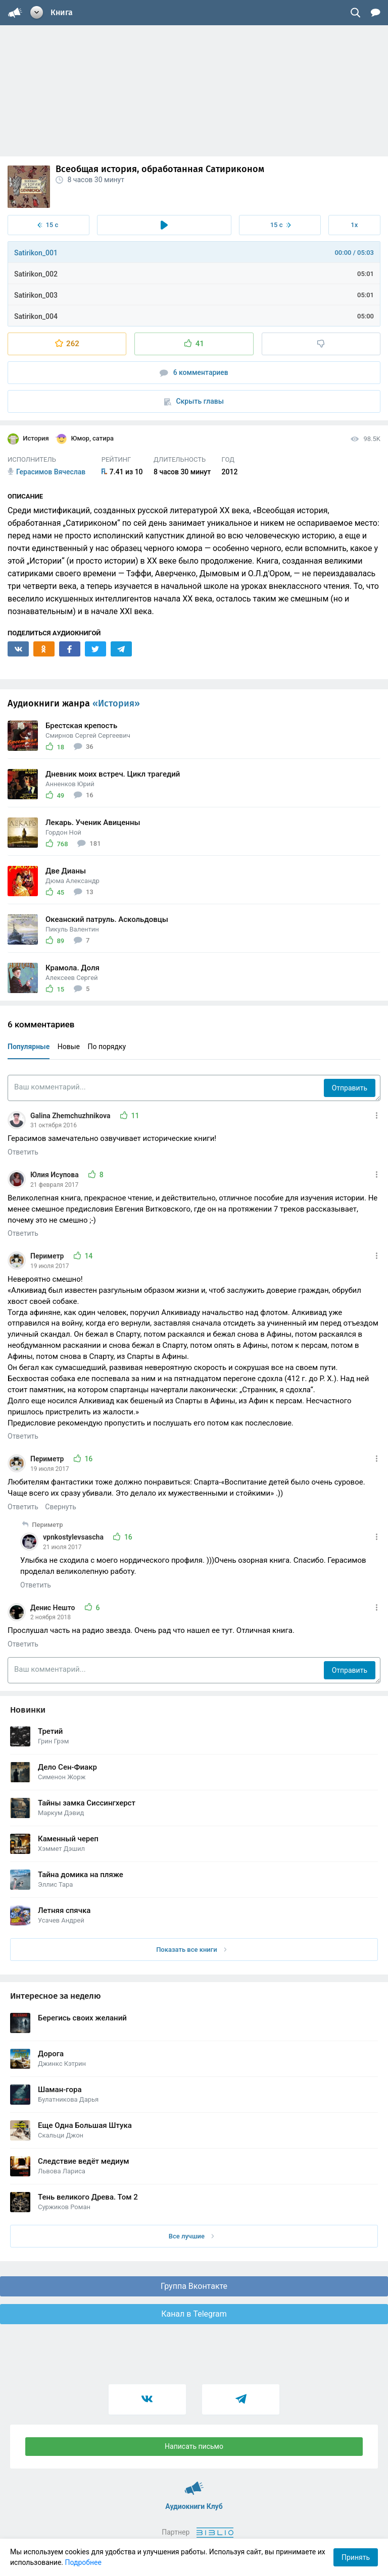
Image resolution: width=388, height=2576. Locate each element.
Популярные (29, 1047)
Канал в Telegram (194, 2314)
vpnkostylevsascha (74, 1537)
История (28, 439)
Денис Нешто (53, 1608)
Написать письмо (194, 2446)
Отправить (349, 1088)
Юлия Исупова (55, 1175)
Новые (69, 1047)
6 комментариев (194, 372)
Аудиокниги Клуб (194, 2484)
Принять (356, 2557)
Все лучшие (191, 2236)
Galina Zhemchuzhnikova (71, 1116)
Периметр (48, 1256)
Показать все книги (191, 1949)
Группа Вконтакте (194, 2286)
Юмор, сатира (85, 439)
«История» (116, 703)
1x (354, 225)
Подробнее (83, 2562)
